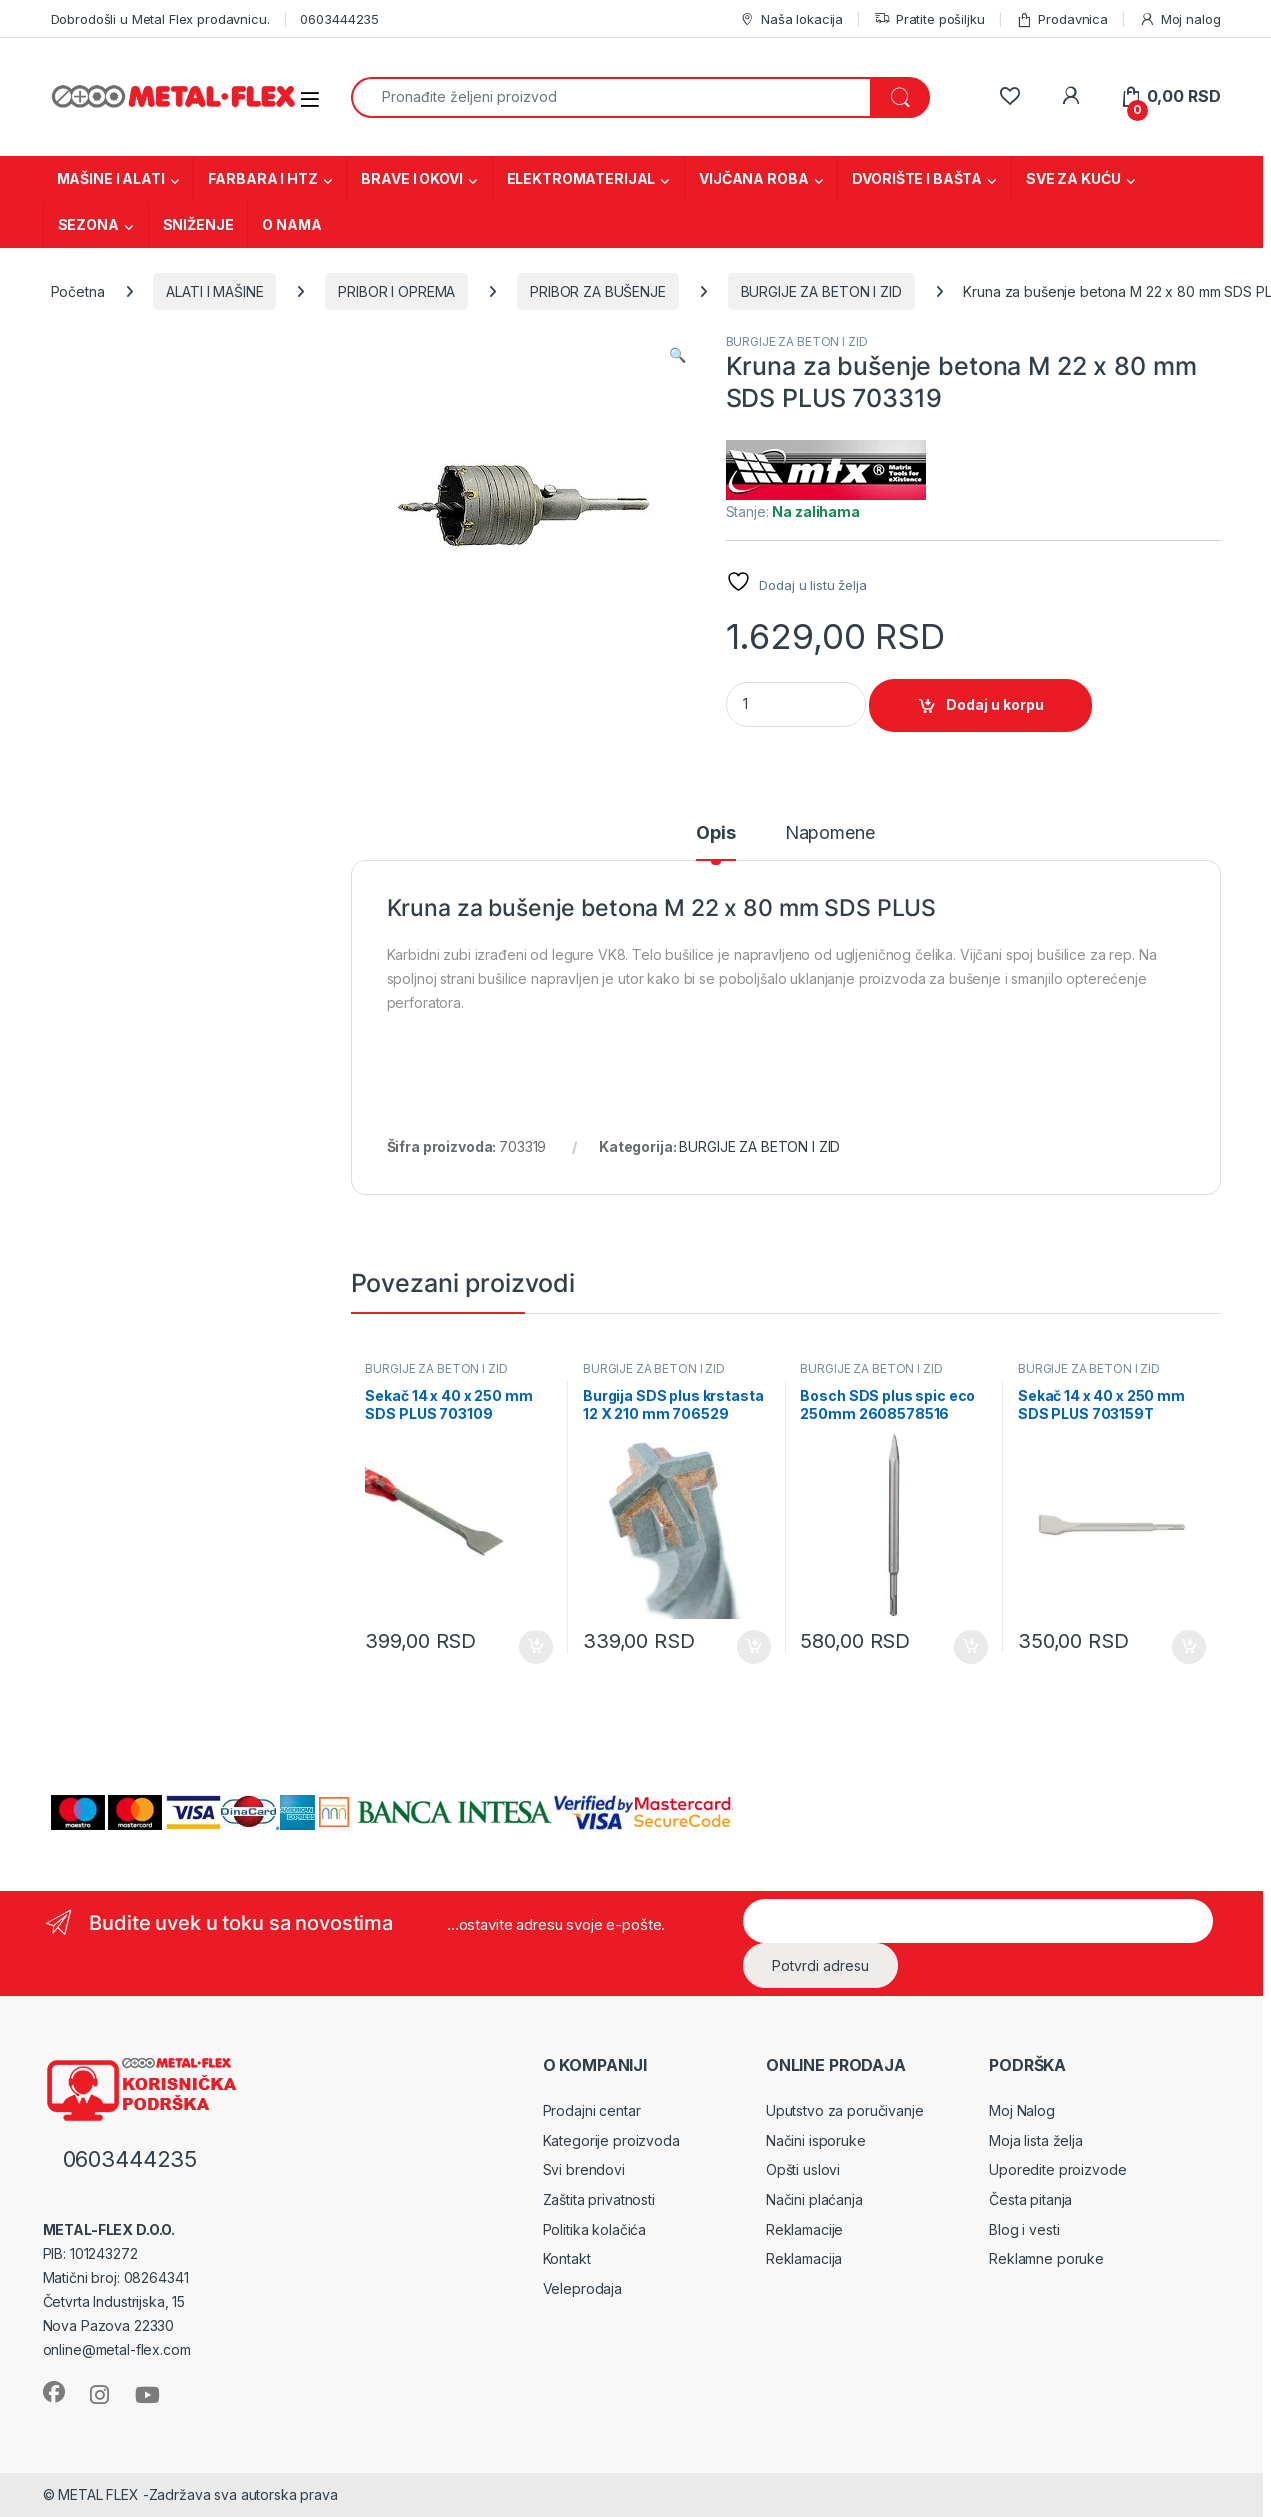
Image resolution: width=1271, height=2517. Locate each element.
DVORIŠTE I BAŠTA (917, 178)
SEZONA (88, 224)
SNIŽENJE (198, 224)
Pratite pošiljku (929, 19)
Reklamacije (804, 2229)
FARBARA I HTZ (262, 178)
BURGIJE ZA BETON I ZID (821, 291)
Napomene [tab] (830, 833)
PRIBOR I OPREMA (396, 291)
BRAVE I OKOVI (411, 178)
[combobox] (611, 97)
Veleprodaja (582, 2288)
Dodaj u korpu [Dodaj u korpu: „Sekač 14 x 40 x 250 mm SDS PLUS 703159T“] (1189, 1647)
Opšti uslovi (803, 2169)
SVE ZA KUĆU (1073, 178)
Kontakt (567, 2258)
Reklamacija (804, 2258)
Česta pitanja (1030, 2199)
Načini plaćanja (814, 2199)
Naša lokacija (791, 19)
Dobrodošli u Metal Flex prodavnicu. (160, 19)
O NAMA (291, 224)
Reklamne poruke (1046, 2258)
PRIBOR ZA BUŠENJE (598, 291)
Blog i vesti (1024, 2229)
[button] (677, 355)
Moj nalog (1180, 19)
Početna (78, 291)
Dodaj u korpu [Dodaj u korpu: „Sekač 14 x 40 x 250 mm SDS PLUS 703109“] (536, 1647)
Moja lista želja (1036, 2140)
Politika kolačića (595, 2229)
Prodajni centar (592, 2110)
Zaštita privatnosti (599, 2199)
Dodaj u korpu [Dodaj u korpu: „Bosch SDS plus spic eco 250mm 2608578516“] (971, 1647)
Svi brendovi (584, 2169)
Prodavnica (1062, 19)
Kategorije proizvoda (611, 2140)
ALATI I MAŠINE (214, 291)
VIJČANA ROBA (753, 178)
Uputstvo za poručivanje (845, 2110)
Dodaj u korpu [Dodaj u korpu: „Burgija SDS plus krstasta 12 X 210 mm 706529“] (754, 1647)
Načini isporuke (816, 2140)
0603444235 (339, 19)
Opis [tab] (715, 833)
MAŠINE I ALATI (111, 178)
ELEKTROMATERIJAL (581, 178)
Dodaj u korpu (995, 704)
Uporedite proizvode (1057, 2169)
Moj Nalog (1022, 2110)
